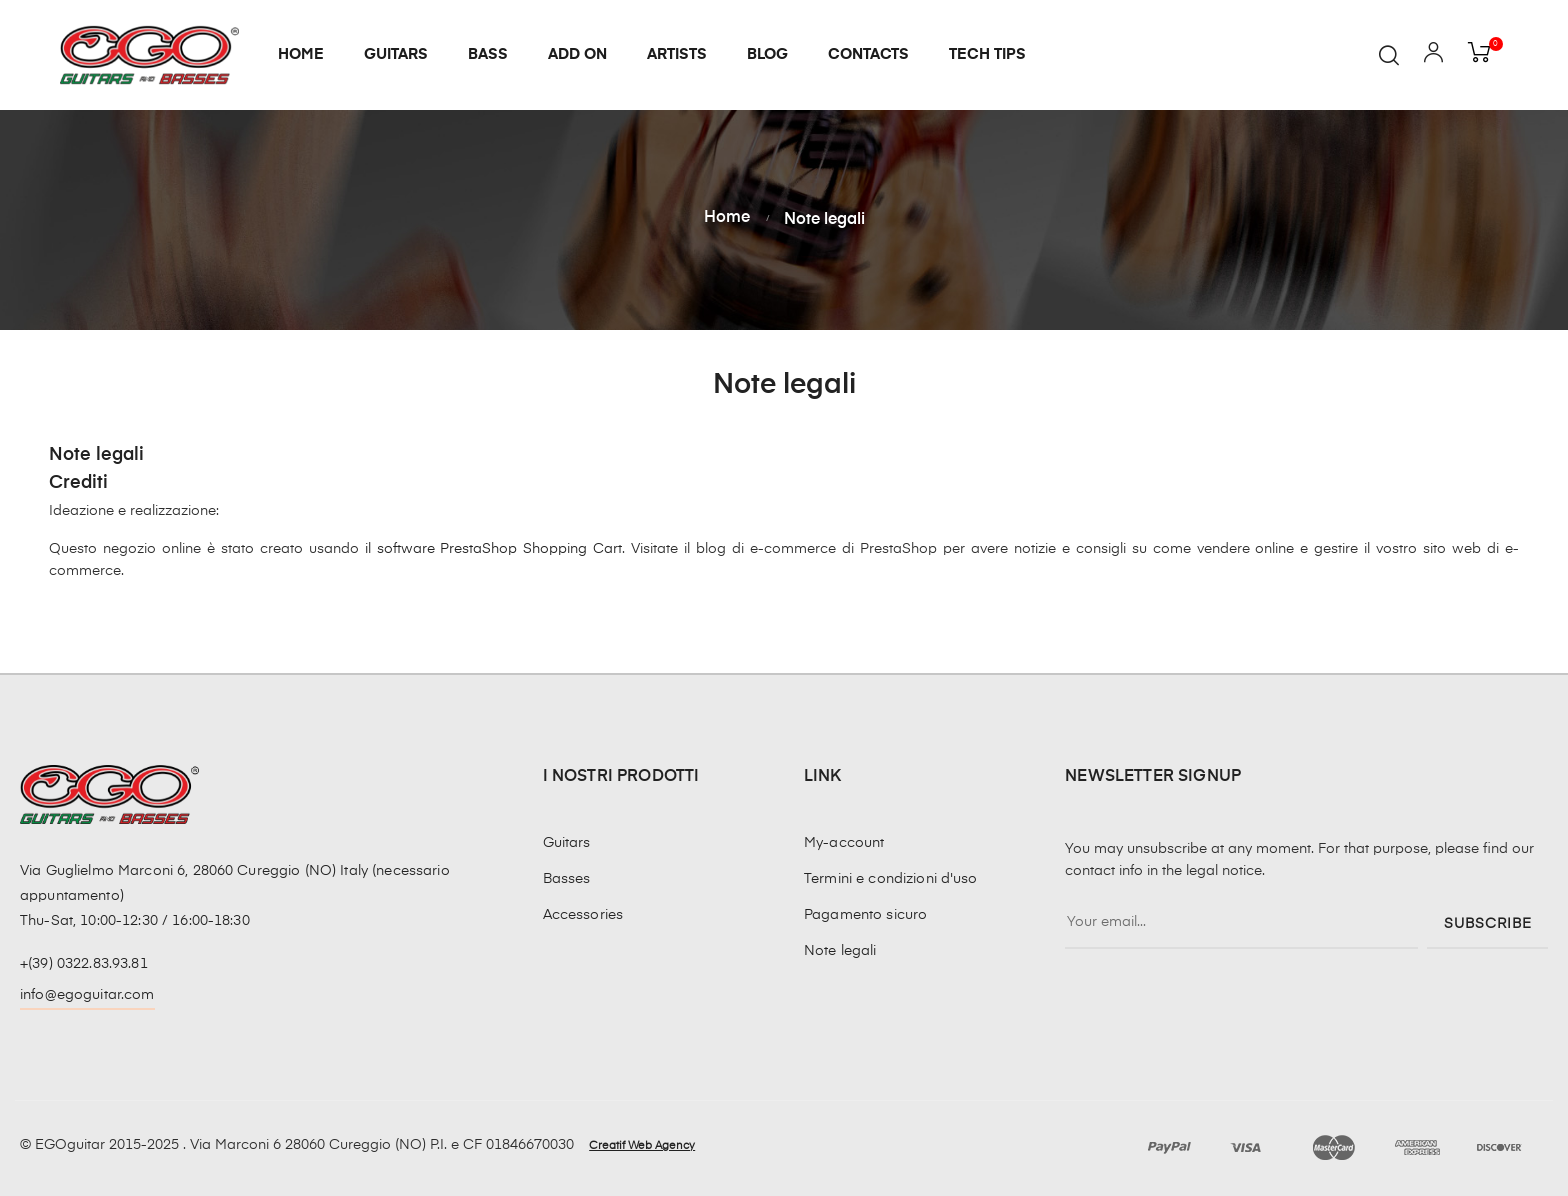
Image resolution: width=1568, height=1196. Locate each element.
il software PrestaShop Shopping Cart (494, 549)
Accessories (583, 915)
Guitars (567, 843)
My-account (844, 843)
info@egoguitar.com (87, 995)
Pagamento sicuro (865, 915)
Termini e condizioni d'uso (891, 879)
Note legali (840, 951)
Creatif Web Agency (642, 1146)
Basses (567, 879)
